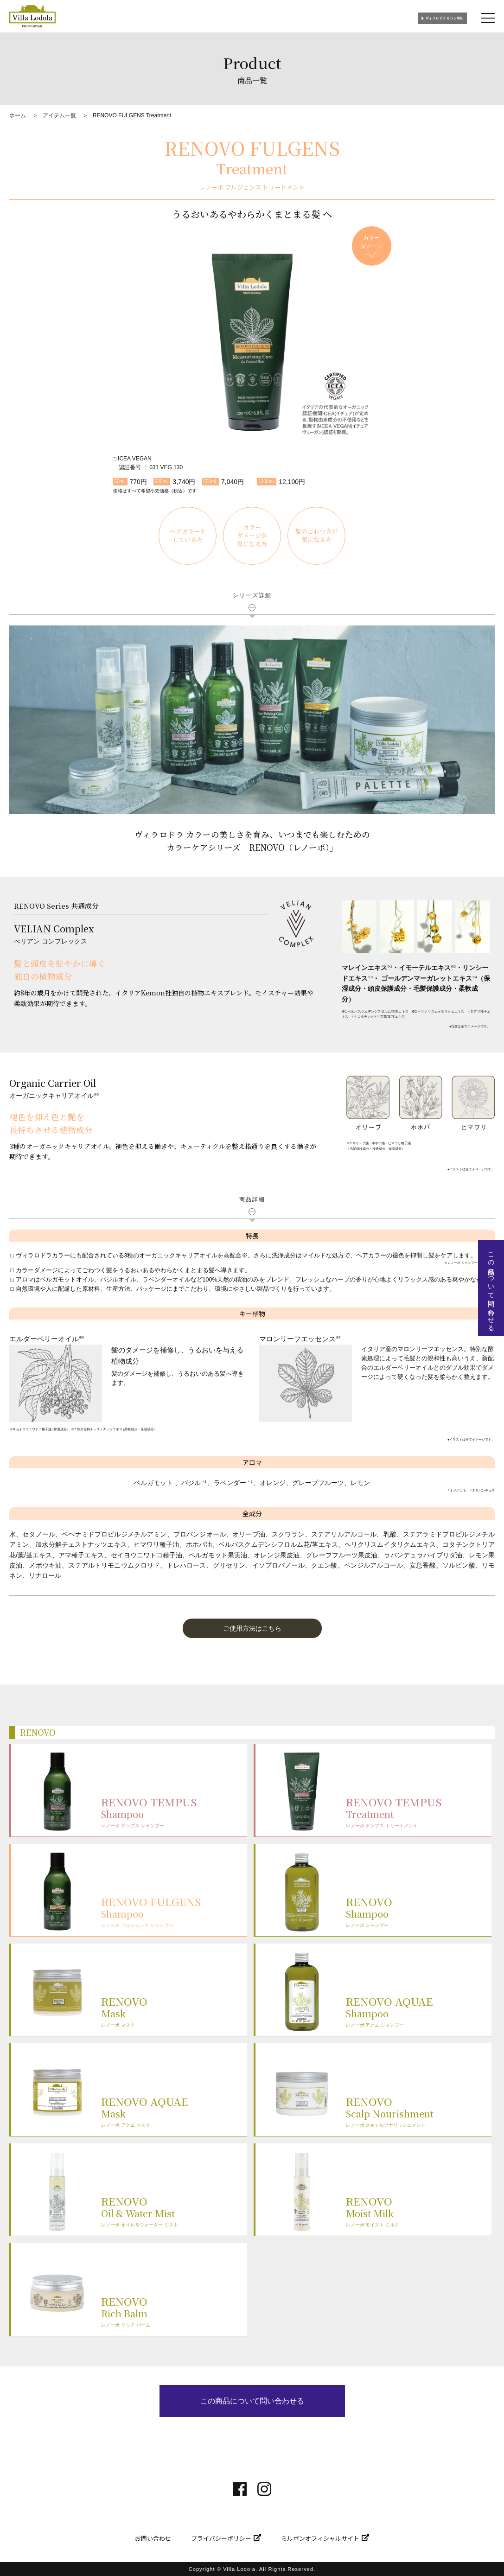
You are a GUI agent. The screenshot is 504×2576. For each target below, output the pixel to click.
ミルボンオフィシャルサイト (320, 2538)
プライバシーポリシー (221, 2538)
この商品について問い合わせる (252, 2401)
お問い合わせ (153, 2538)
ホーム (17, 115)
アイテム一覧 (59, 115)
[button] (252, 1628)
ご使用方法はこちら (252, 1628)
